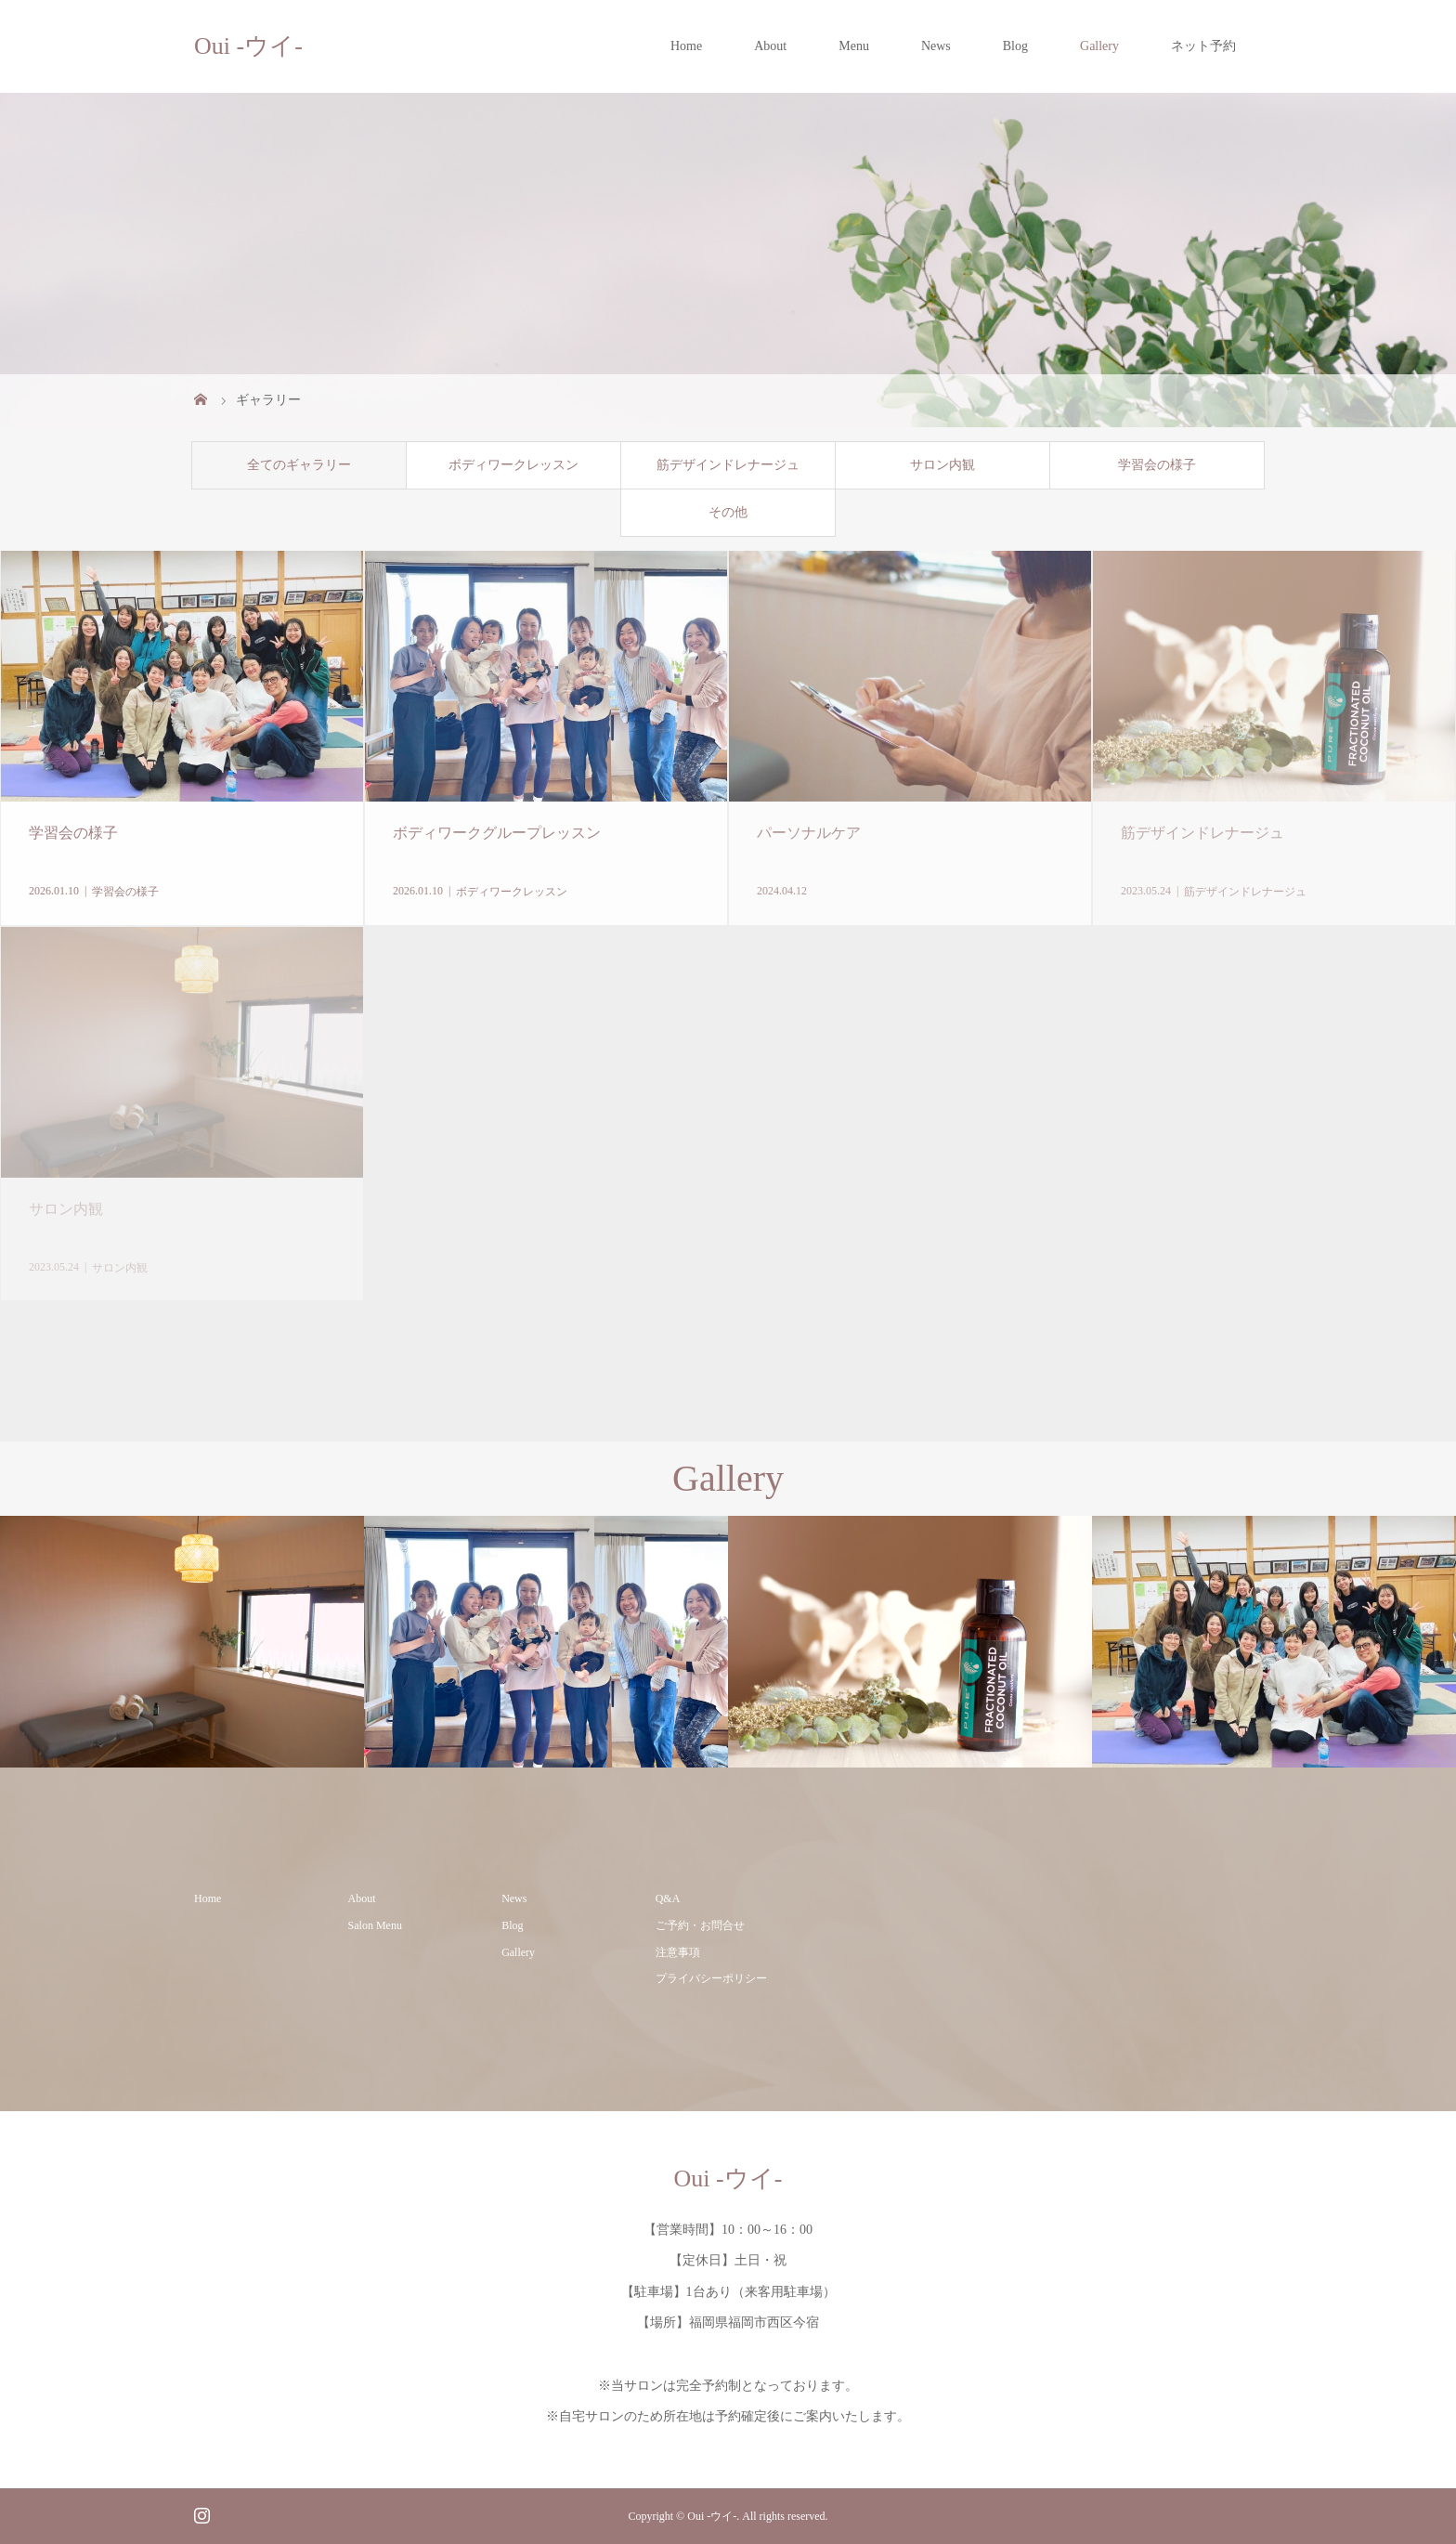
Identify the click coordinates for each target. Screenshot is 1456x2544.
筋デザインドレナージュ (728, 465)
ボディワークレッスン (513, 465)
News (936, 46)
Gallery (1099, 46)
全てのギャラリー (299, 465)
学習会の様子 (1157, 465)
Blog (1015, 46)
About (770, 46)
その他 (728, 512)
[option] (182, 1642)
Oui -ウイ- (248, 46)
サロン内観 (942, 465)
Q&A (668, 1898)
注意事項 (678, 1952)
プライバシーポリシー (711, 1978)
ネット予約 (1203, 46)
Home (686, 46)
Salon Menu (375, 1925)
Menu (853, 46)
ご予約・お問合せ (700, 1925)
